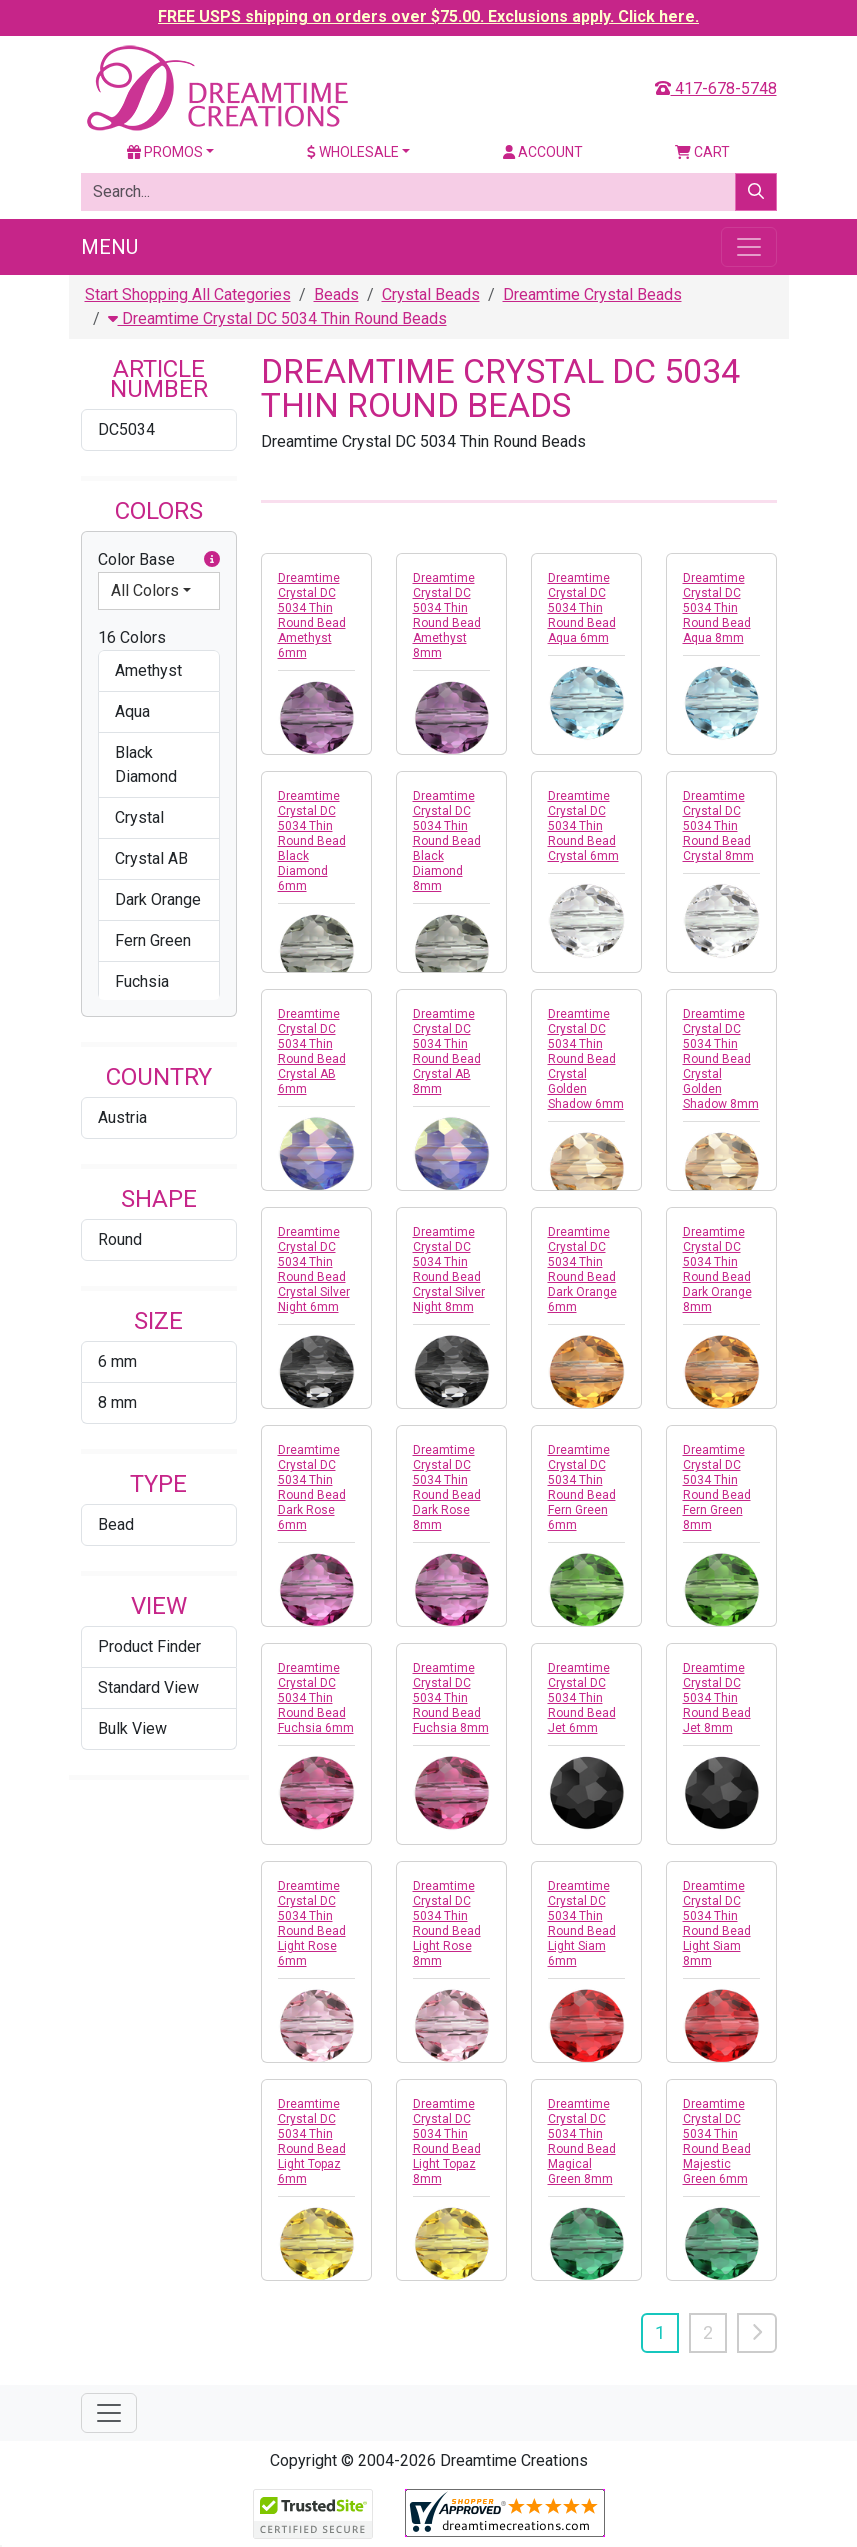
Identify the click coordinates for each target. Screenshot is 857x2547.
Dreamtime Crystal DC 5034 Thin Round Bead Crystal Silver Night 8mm (449, 1269)
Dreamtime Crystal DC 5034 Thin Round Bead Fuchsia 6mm (316, 1698)
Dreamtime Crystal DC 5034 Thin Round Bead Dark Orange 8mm (717, 1269)
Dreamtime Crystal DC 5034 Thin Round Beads (277, 318)
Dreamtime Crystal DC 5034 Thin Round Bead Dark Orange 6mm (582, 1269)
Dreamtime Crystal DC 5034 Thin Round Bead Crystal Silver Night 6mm (314, 1269)
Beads (336, 294)
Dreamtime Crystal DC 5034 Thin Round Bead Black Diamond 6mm (312, 841)
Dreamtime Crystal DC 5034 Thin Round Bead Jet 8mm (717, 1698)
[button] (212, 560)
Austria (122, 1117)
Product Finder (149, 1646)
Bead (116, 1524)
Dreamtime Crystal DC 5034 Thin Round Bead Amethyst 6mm (312, 615)
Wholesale (353, 152)
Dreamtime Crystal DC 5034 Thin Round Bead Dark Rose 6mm (312, 1487)
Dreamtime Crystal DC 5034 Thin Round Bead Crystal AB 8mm (447, 1051)
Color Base (159, 560)
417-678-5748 (716, 88)
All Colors (145, 590)
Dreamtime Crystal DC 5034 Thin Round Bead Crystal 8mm (718, 826)
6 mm (117, 1361)
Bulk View (132, 1728)
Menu (109, 247)
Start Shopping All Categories (188, 294)
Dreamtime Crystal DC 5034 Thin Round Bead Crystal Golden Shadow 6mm (586, 1059)
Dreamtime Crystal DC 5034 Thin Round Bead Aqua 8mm (717, 608)
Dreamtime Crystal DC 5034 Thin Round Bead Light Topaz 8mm (447, 2141)
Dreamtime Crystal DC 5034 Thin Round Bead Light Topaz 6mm (312, 2141)
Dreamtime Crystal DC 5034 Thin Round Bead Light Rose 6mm (312, 1923)
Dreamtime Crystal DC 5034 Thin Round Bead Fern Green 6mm (582, 1487)
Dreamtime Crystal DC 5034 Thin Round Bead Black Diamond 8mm (447, 841)
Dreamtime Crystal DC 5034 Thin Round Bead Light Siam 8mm (717, 1923)
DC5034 (126, 429)
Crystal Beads (431, 294)
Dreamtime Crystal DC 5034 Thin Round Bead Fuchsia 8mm (451, 1698)
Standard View (148, 1687)
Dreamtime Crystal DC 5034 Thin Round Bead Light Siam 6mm (582, 1923)
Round (120, 1239)
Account (543, 152)
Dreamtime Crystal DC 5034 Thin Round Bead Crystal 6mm (583, 826)
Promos (165, 152)
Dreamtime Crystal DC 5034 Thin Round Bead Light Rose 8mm (447, 1923)
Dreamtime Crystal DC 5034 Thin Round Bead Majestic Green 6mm (717, 2141)
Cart (702, 152)
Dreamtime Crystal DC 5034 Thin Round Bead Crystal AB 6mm (312, 1051)
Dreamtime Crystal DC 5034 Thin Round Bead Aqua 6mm (582, 608)
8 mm (117, 1402)
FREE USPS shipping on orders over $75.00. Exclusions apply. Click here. (428, 16)
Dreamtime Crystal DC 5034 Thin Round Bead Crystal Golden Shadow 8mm (721, 1059)
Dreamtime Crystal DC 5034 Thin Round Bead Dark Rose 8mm (447, 1487)
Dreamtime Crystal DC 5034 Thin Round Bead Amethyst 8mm (447, 615)
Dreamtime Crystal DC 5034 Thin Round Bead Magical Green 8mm (582, 2141)
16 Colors (132, 637)
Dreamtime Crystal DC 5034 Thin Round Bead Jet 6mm (582, 1698)
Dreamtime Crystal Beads (592, 294)
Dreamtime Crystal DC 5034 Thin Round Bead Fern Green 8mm (717, 1487)
